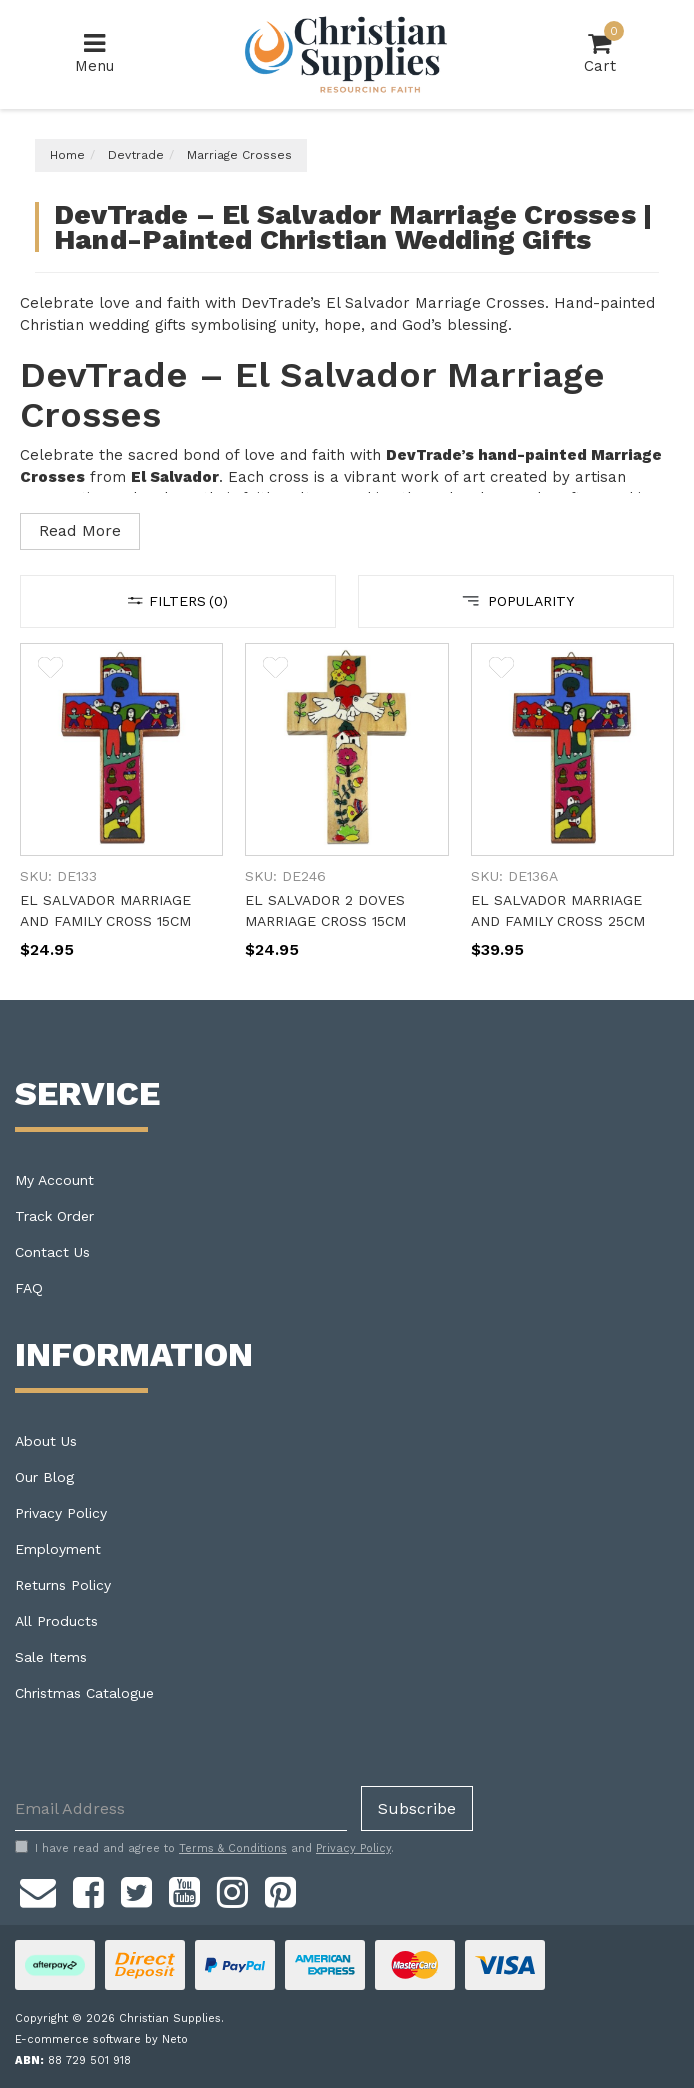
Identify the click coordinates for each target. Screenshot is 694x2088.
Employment (58, 1549)
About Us (46, 1441)
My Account (54, 1180)
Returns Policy (63, 1585)
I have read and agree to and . (204, 1848)
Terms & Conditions (233, 1848)
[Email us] (38, 1889)
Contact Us (52, 1252)
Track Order (54, 1216)
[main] (347, 821)
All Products (56, 1621)
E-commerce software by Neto (101, 2039)
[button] (50, 671)
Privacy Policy (61, 1513)
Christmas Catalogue (84, 1693)
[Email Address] (181, 1808)
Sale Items (51, 1657)
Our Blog (44, 1477)
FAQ (29, 1288)
